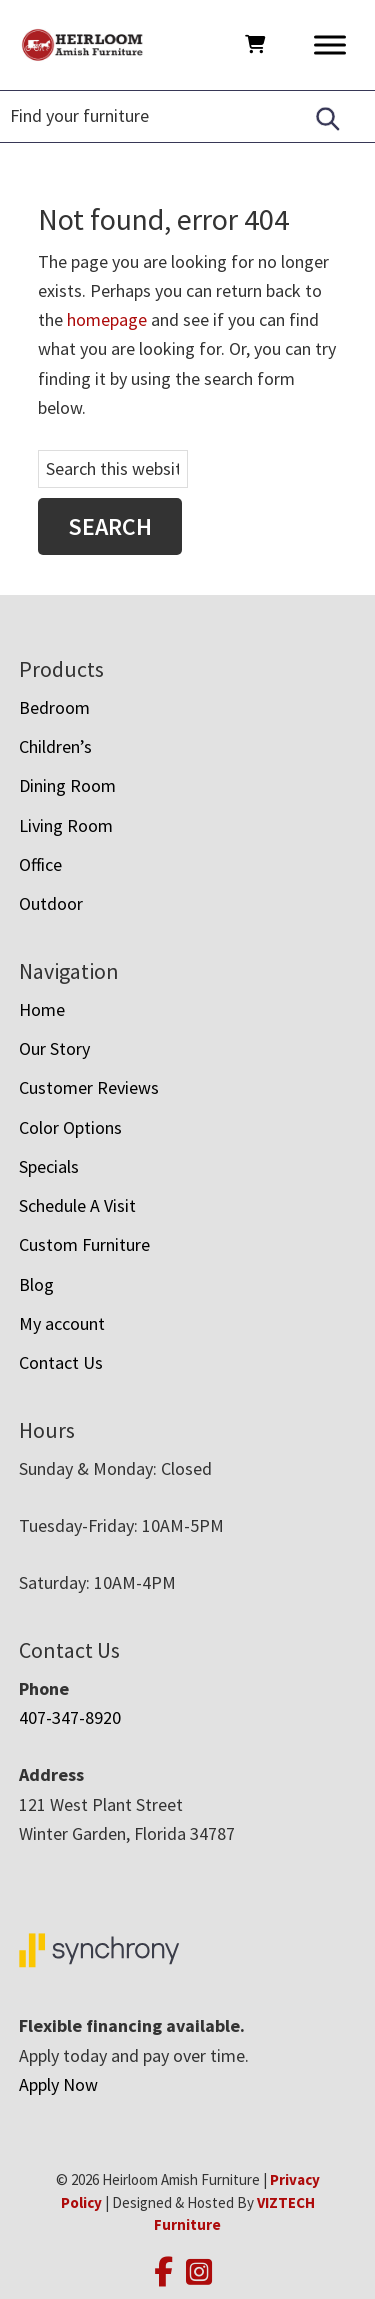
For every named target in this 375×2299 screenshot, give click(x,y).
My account (62, 1323)
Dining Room (67, 785)
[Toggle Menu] (330, 44)
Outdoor (51, 903)
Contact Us (61, 1362)
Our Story (54, 1048)
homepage (107, 319)
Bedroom (54, 707)
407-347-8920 (70, 1717)
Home (42, 1009)
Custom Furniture (84, 1244)
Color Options (70, 1127)
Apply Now (58, 2084)
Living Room (66, 825)
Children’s (55, 746)
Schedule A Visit (77, 1205)
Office (40, 864)
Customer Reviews (89, 1087)
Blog (36, 1284)
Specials (49, 1166)
